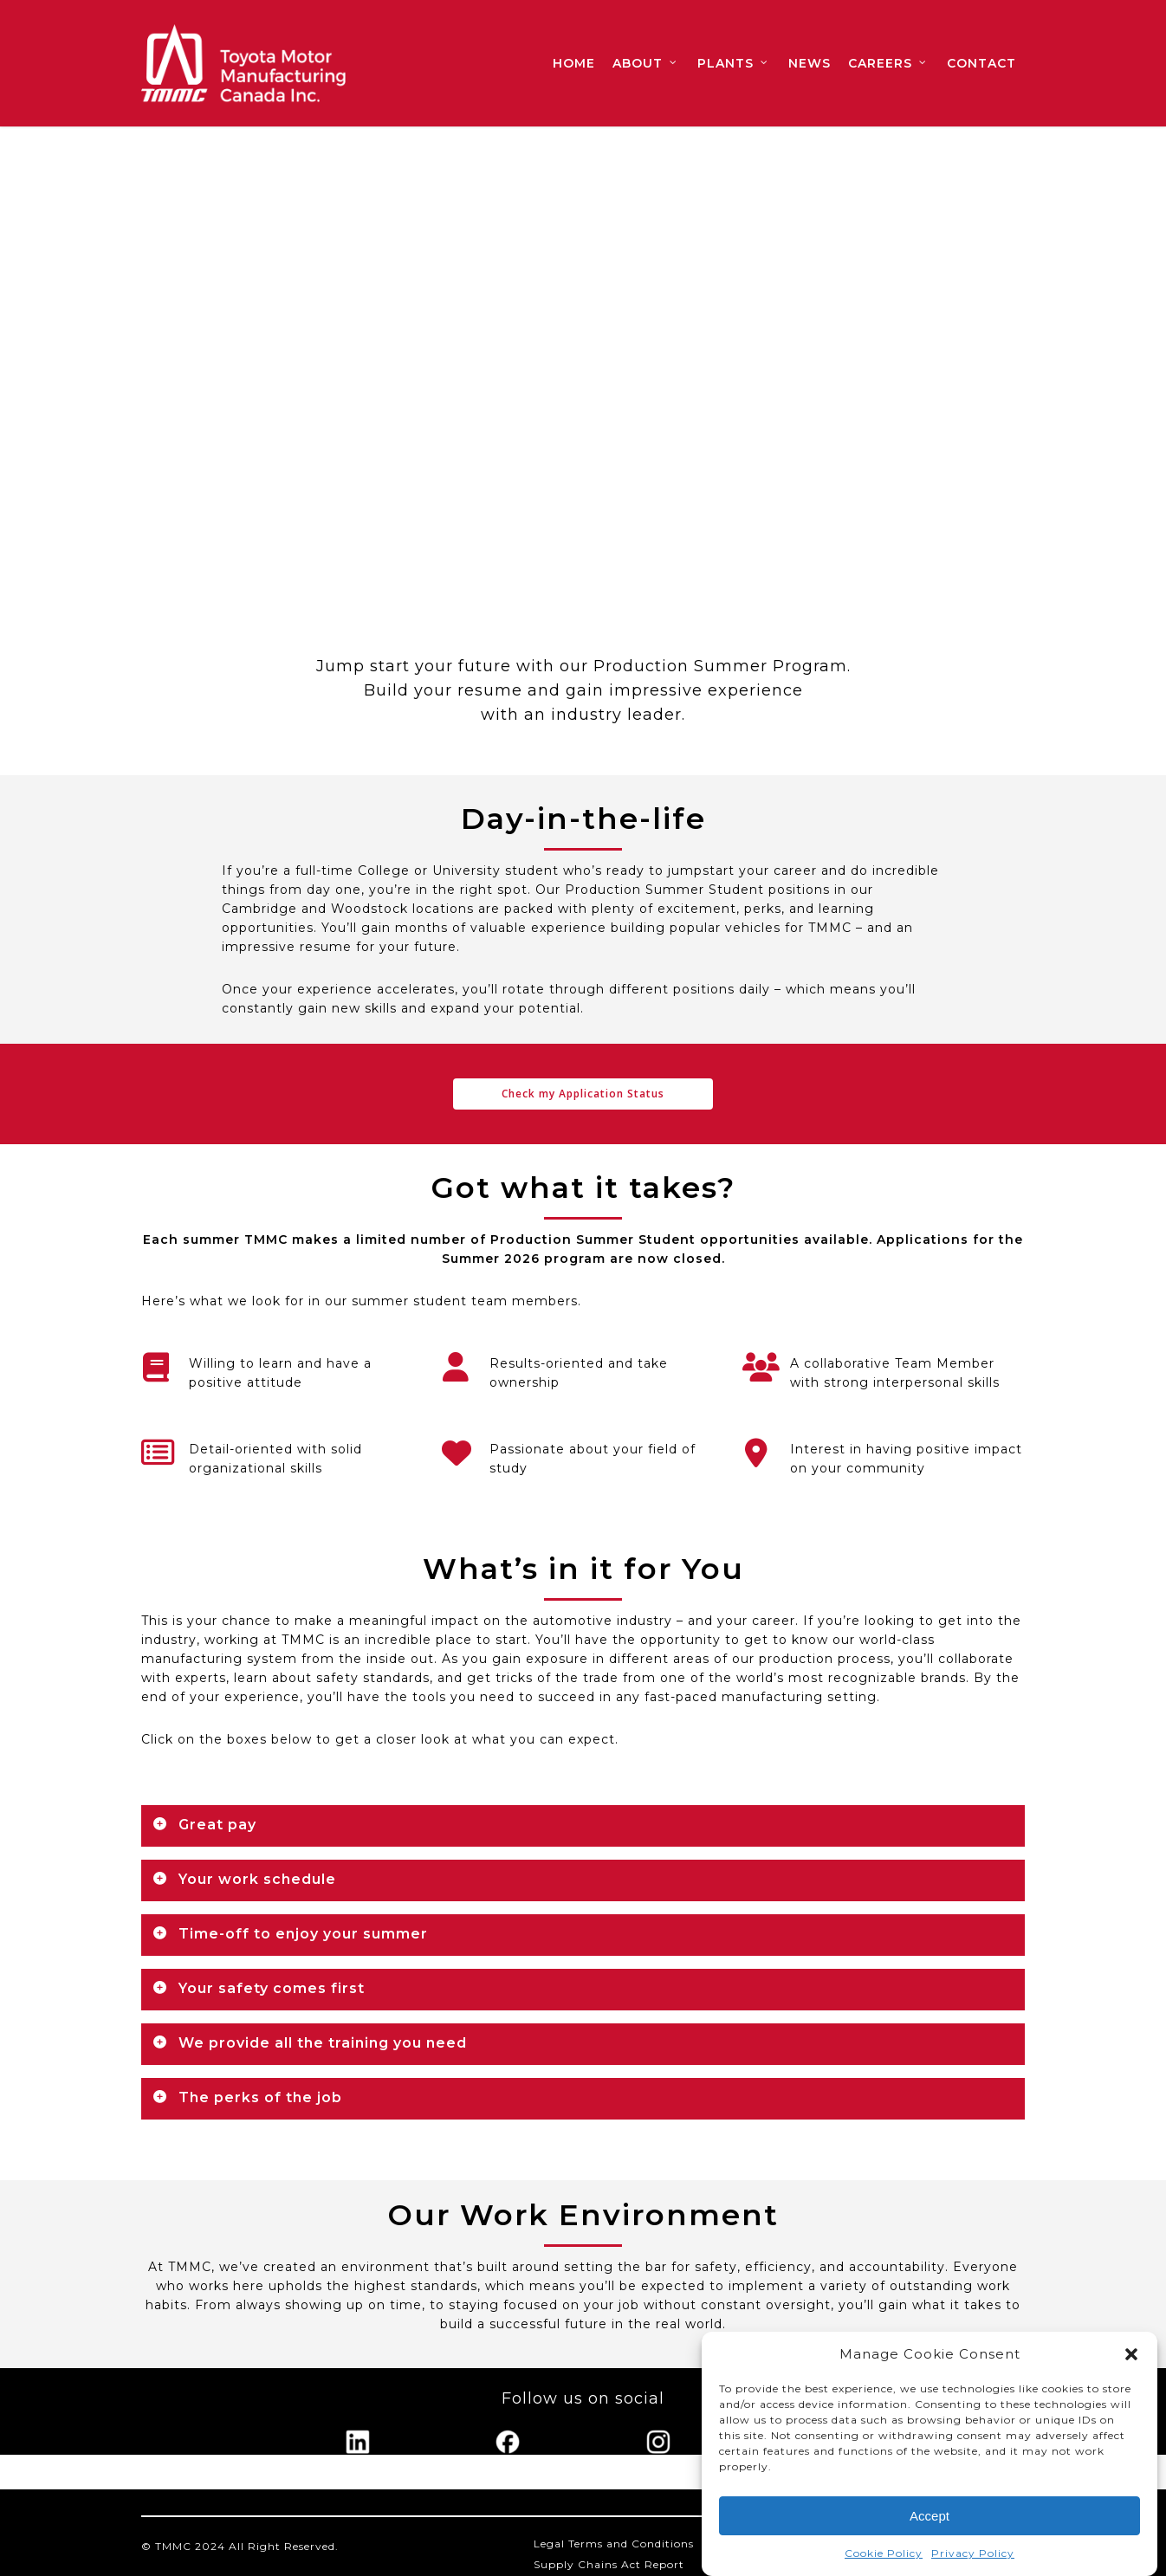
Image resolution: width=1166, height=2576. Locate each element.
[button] (1131, 2354)
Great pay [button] (204, 1824)
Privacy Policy (972, 2553)
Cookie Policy (884, 2553)
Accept (929, 2515)
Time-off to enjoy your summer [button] (290, 1934)
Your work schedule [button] (244, 1879)
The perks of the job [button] (247, 2097)
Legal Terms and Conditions (614, 2543)
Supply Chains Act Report (609, 2564)
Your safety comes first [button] (258, 1988)
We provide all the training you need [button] (309, 2043)
